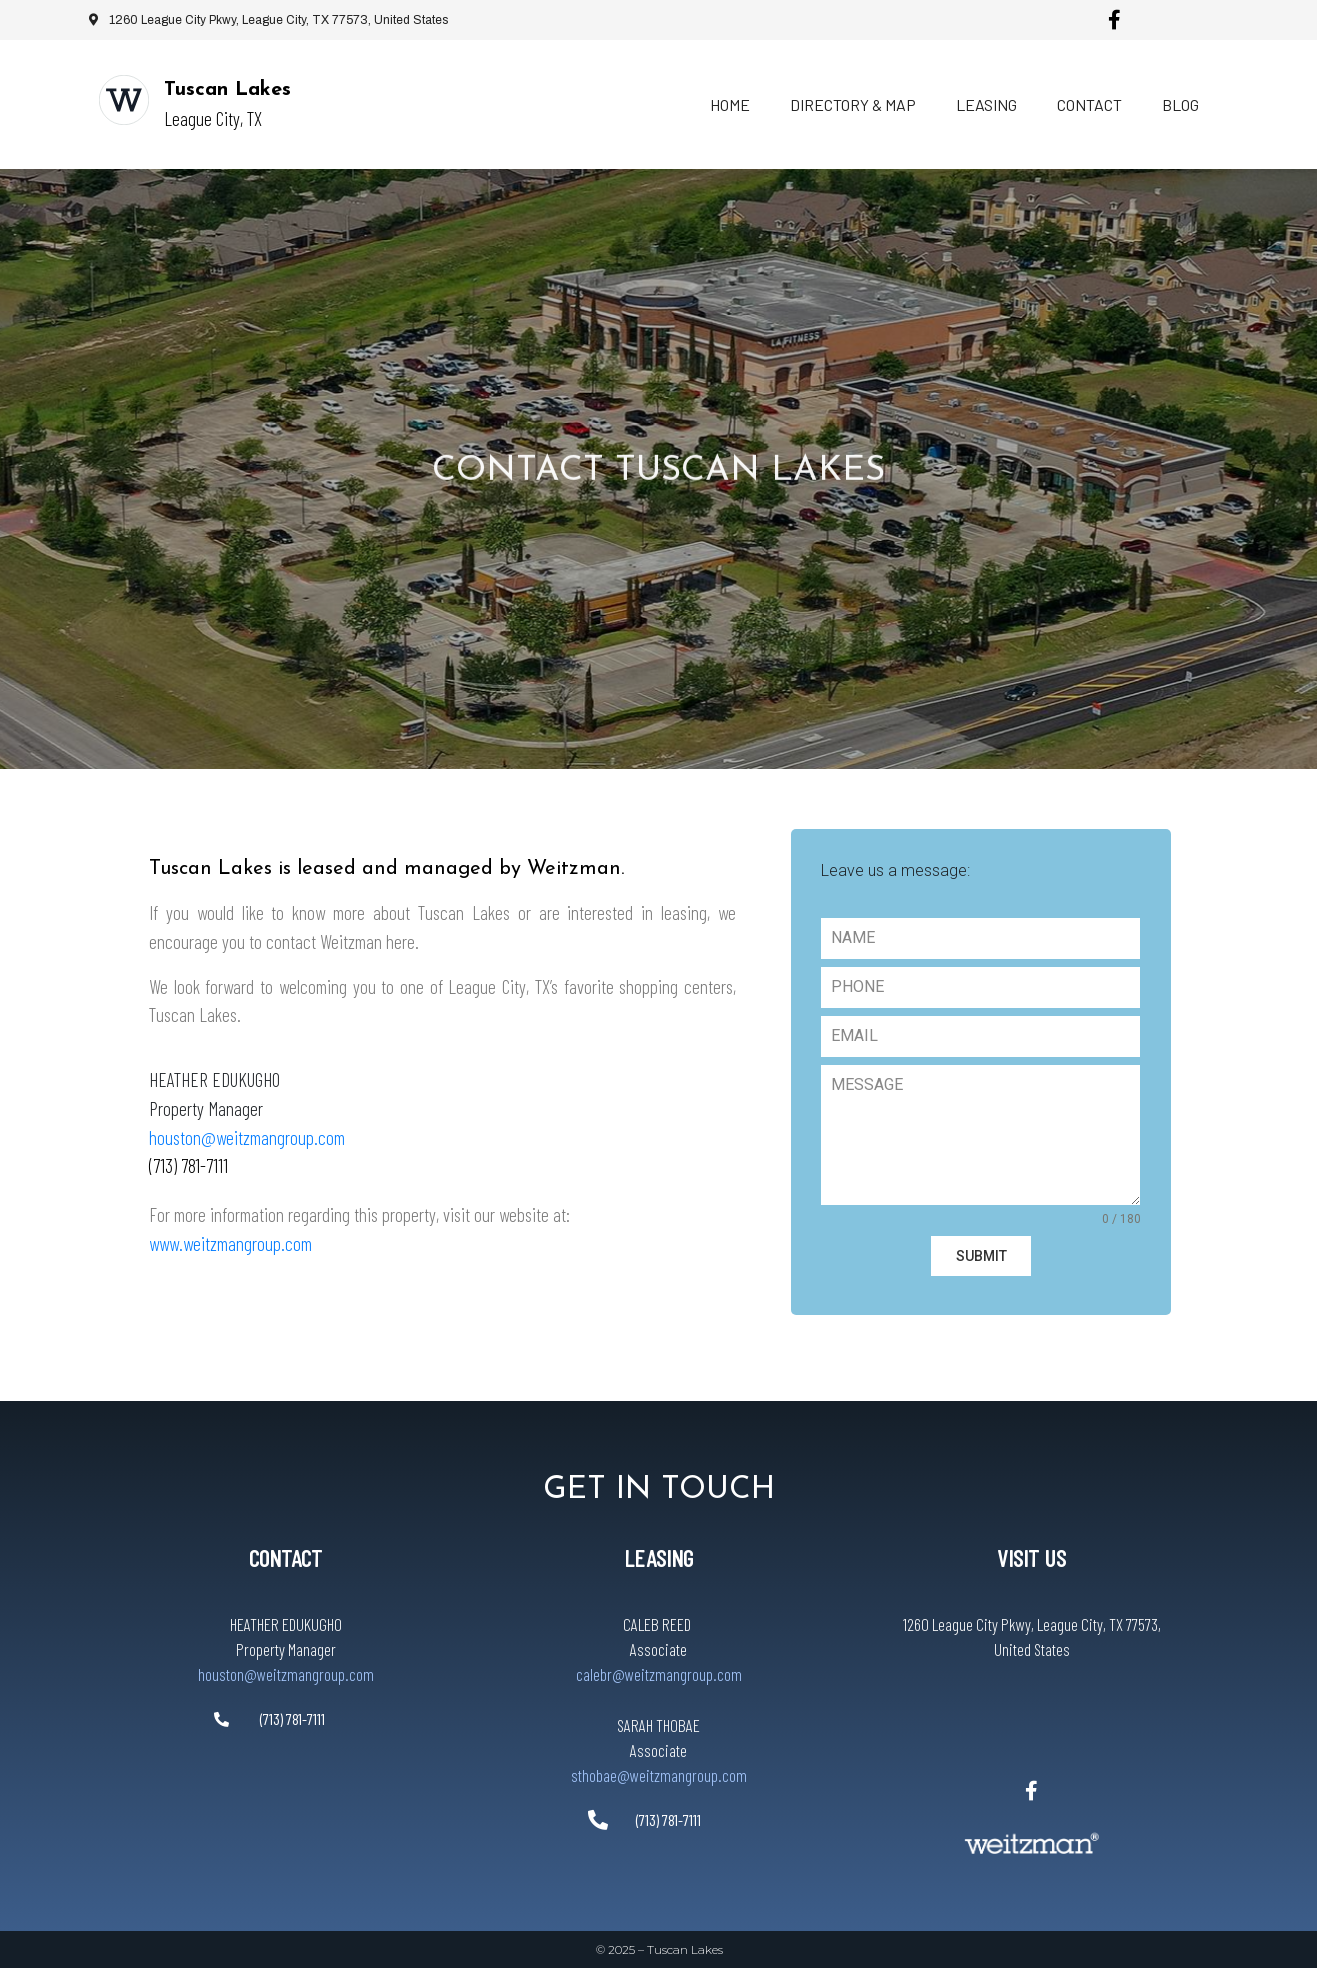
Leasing (986, 104)
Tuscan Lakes (227, 90)
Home (730, 104)
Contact (1089, 104)
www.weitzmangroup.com (230, 1243)
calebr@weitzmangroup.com (658, 1673)
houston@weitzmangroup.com (247, 1137)
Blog (1180, 104)
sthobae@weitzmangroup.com (658, 1774)
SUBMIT (981, 1256)
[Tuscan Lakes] (124, 100)
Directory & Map (853, 104)
